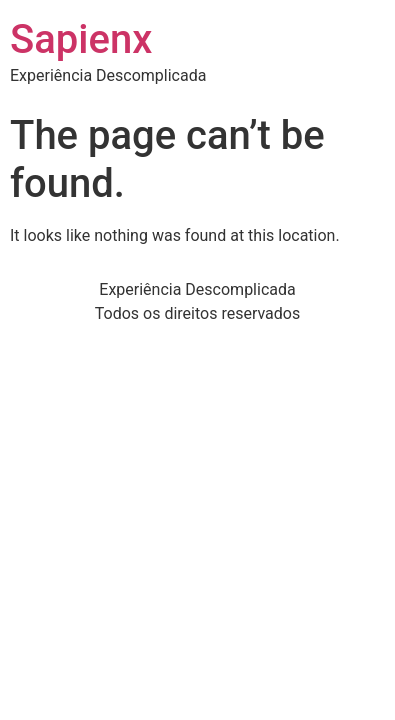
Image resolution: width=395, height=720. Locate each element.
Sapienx (81, 39)
